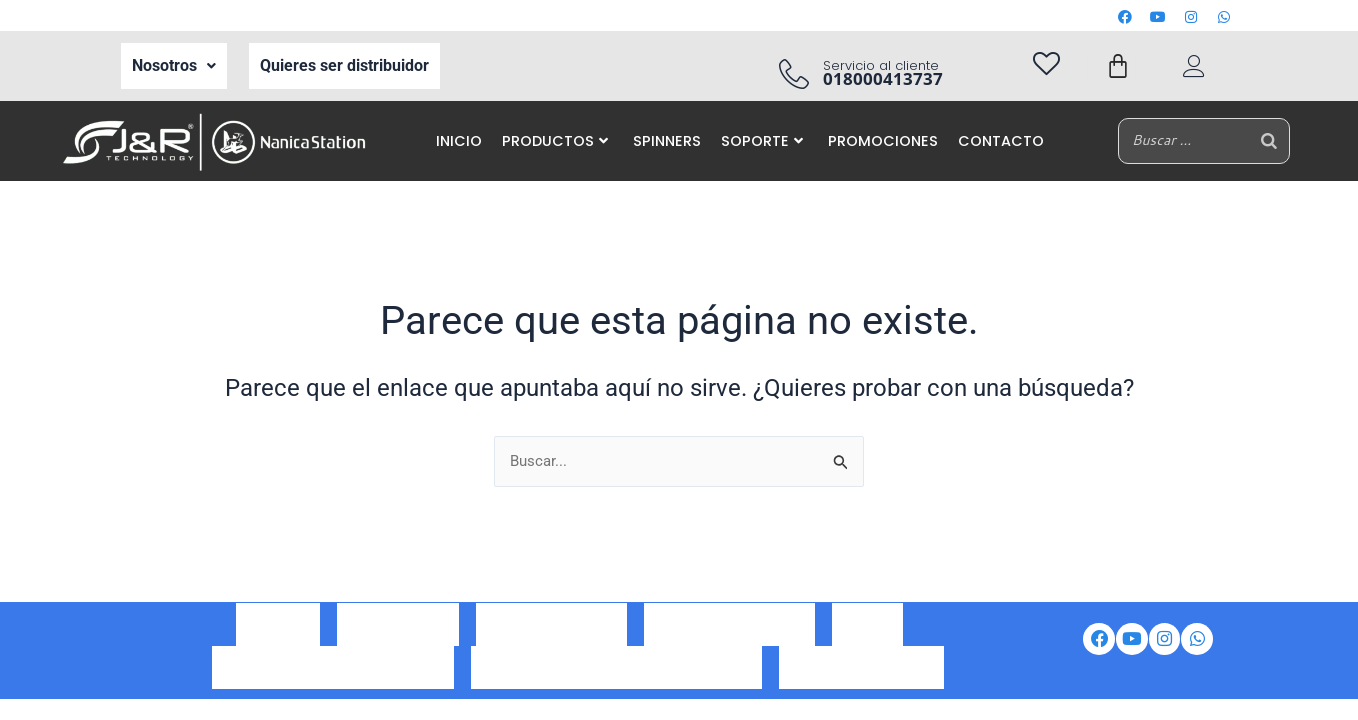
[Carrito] (1118, 66)
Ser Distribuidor (398, 636)
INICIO (459, 141)
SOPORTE (762, 141)
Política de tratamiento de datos (333, 663)
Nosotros (174, 65)
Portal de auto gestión (729, 636)
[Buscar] (1269, 140)
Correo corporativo (551, 636)
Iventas (867, 636)
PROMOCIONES (883, 141)
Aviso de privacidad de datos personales (616, 663)
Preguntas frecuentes (861, 663)
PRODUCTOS (555, 141)
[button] (174, 66)
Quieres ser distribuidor (344, 65)
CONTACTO (1001, 141)
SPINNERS (667, 141)
